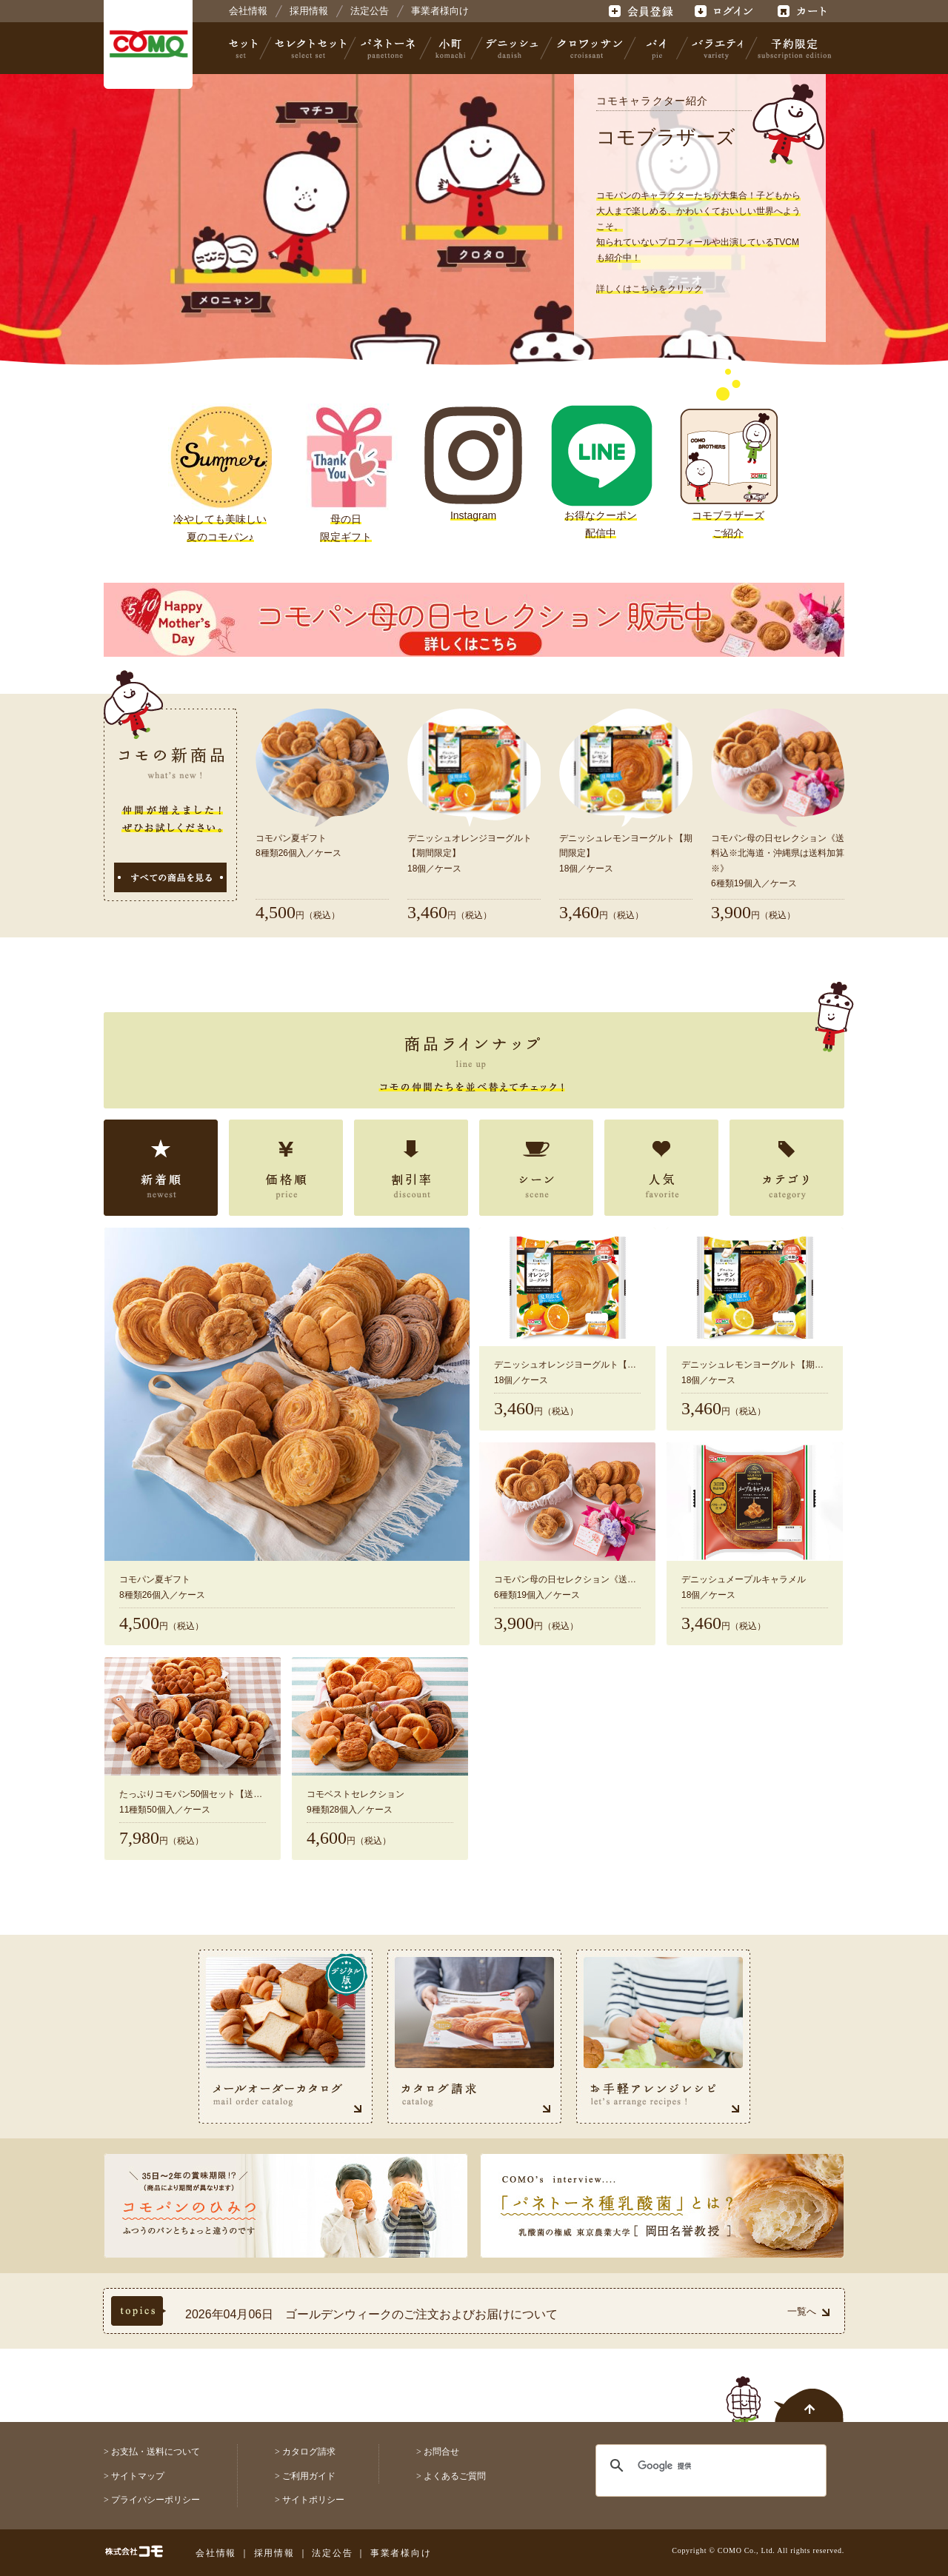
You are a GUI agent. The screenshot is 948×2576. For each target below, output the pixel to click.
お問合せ (441, 2451)
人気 (661, 1168)
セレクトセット (309, 48)
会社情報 (248, 10)
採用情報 (309, 10)
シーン (536, 1168)
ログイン (723, 11)
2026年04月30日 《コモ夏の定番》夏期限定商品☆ (324, 2304)
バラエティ (717, 48)
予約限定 (792, 48)
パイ (656, 48)
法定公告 (369, 10)
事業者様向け (440, 10)
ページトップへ (785, 2391)
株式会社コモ (148, 44)
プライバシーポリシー (155, 2500)
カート (804, 11)
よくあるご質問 (455, 2476)
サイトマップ (137, 2476)
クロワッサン (588, 48)
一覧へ (808, 2311)
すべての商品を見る (170, 877)
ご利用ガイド (309, 2476)
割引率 (411, 1168)
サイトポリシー (313, 2500)
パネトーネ (388, 48)
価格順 (286, 1168)
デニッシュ (512, 48)
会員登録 (642, 11)
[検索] (702, 2466)
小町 (451, 48)
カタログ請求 (309, 2451)
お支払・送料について (155, 2451)
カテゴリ (787, 1168)
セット (244, 48)
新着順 (161, 1168)
